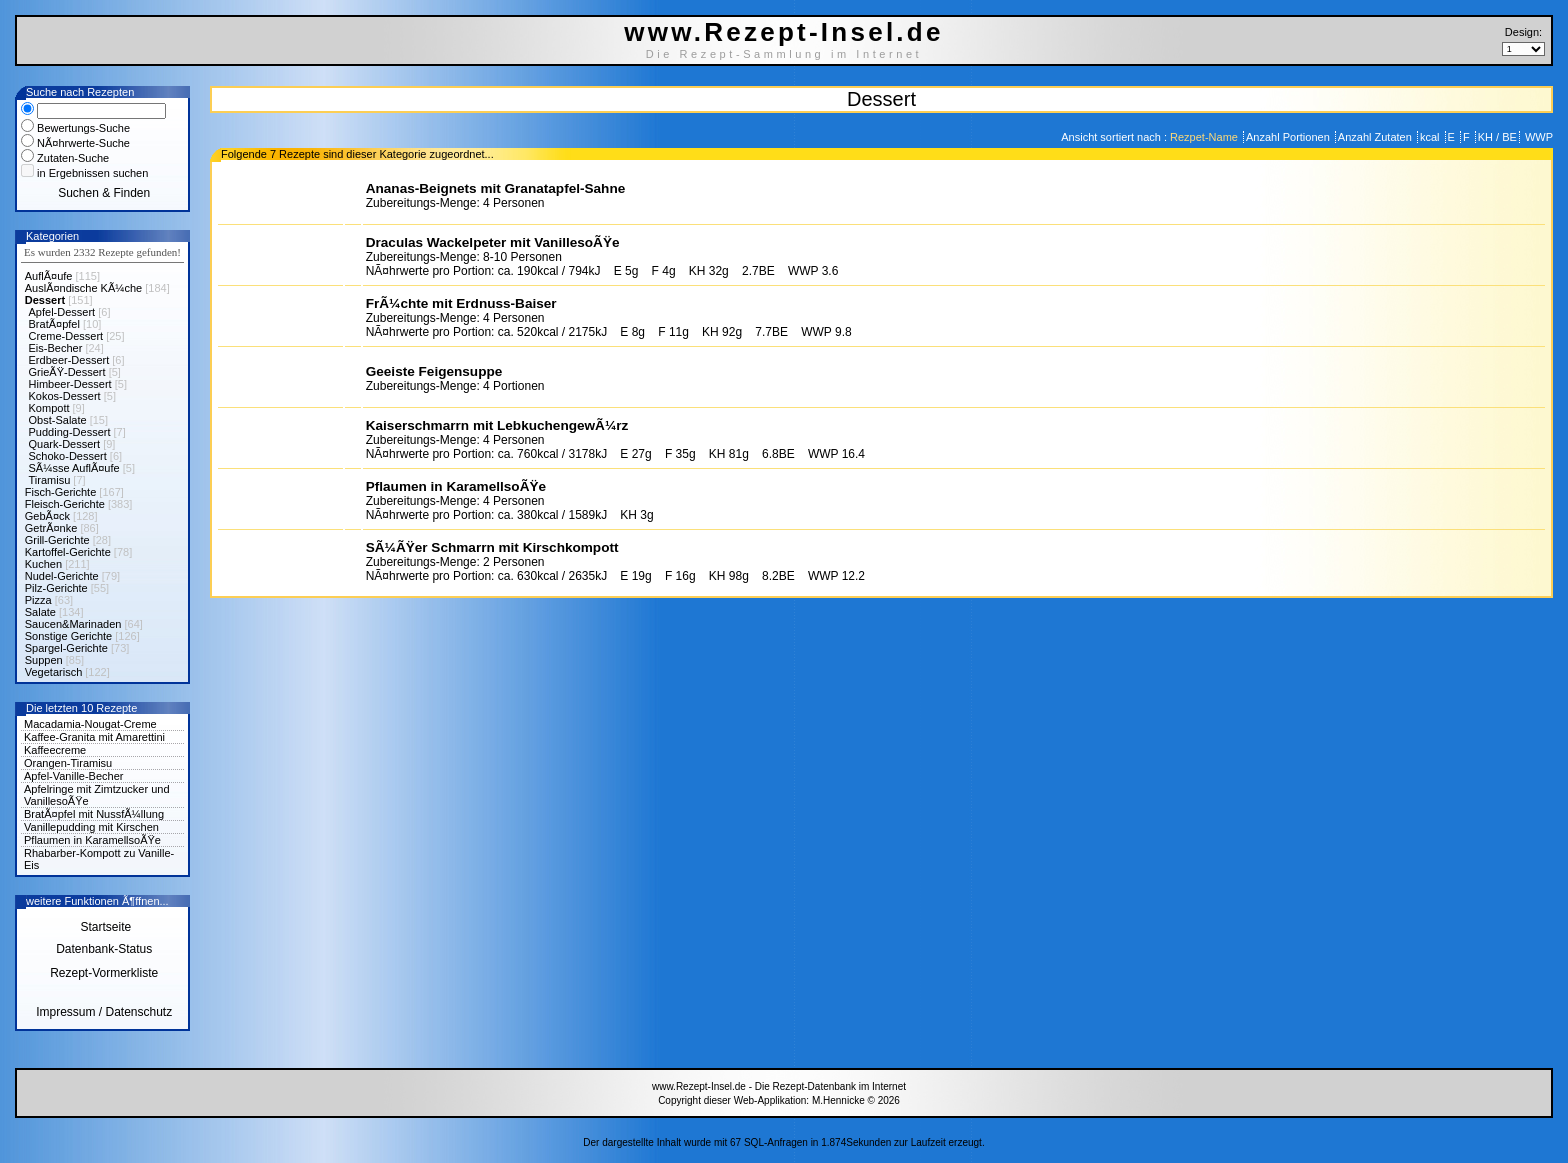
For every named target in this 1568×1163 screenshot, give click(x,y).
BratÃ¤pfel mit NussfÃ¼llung (94, 814)
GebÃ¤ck (47, 516)
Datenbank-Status (104, 949)
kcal (1431, 137)
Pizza (38, 600)
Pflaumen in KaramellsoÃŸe (92, 840)
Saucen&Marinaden (73, 624)
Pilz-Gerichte (56, 588)
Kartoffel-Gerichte (68, 552)
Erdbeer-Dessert (69, 360)
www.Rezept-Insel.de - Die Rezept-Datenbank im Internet (779, 1086)
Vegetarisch (53, 672)
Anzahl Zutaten (1376, 137)
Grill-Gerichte (57, 540)
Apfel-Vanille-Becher (73, 776)
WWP (1537, 137)
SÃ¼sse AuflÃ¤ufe (74, 468)
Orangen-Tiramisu (68, 763)
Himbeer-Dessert (70, 384)
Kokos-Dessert (65, 396)
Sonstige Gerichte (68, 636)
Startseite (104, 927)
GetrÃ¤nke (51, 528)
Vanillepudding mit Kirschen (91, 827)
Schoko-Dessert (68, 456)
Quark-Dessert (65, 444)
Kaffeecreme (55, 750)
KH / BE (1497, 137)
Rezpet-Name (1205, 137)
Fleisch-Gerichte (65, 504)
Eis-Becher (56, 348)
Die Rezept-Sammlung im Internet (784, 54)
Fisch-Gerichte (61, 492)
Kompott (49, 408)
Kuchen (43, 564)
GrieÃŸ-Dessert (67, 372)
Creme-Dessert (66, 336)
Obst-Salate (58, 420)
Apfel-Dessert (62, 312)
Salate (40, 612)
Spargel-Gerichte (66, 648)
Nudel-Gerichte (62, 576)
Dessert (45, 300)
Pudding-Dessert (70, 432)
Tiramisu (50, 480)
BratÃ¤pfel (54, 324)
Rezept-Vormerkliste (104, 973)
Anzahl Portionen (1289, 137)
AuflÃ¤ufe (49, 276)
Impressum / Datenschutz (104, 1012)
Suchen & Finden (104, 193)
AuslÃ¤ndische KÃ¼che (83, 288)
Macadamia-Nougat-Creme (90, 724)
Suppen (44, 660)
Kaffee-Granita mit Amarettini (94, 737)
